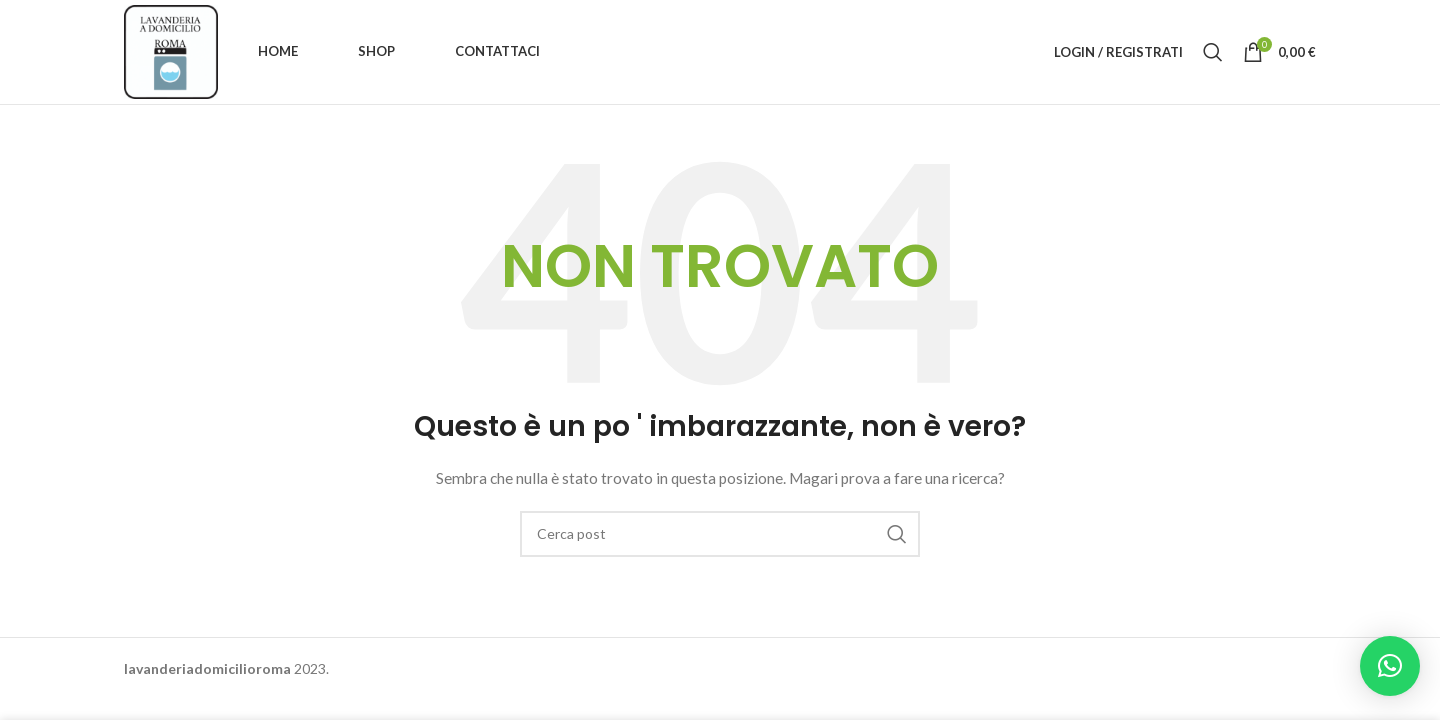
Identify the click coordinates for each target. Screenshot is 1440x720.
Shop (376, 51)
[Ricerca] (1213, 52)
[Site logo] (171, 50)
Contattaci (497, 51)
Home (278, 51)
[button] (1390, 666)
